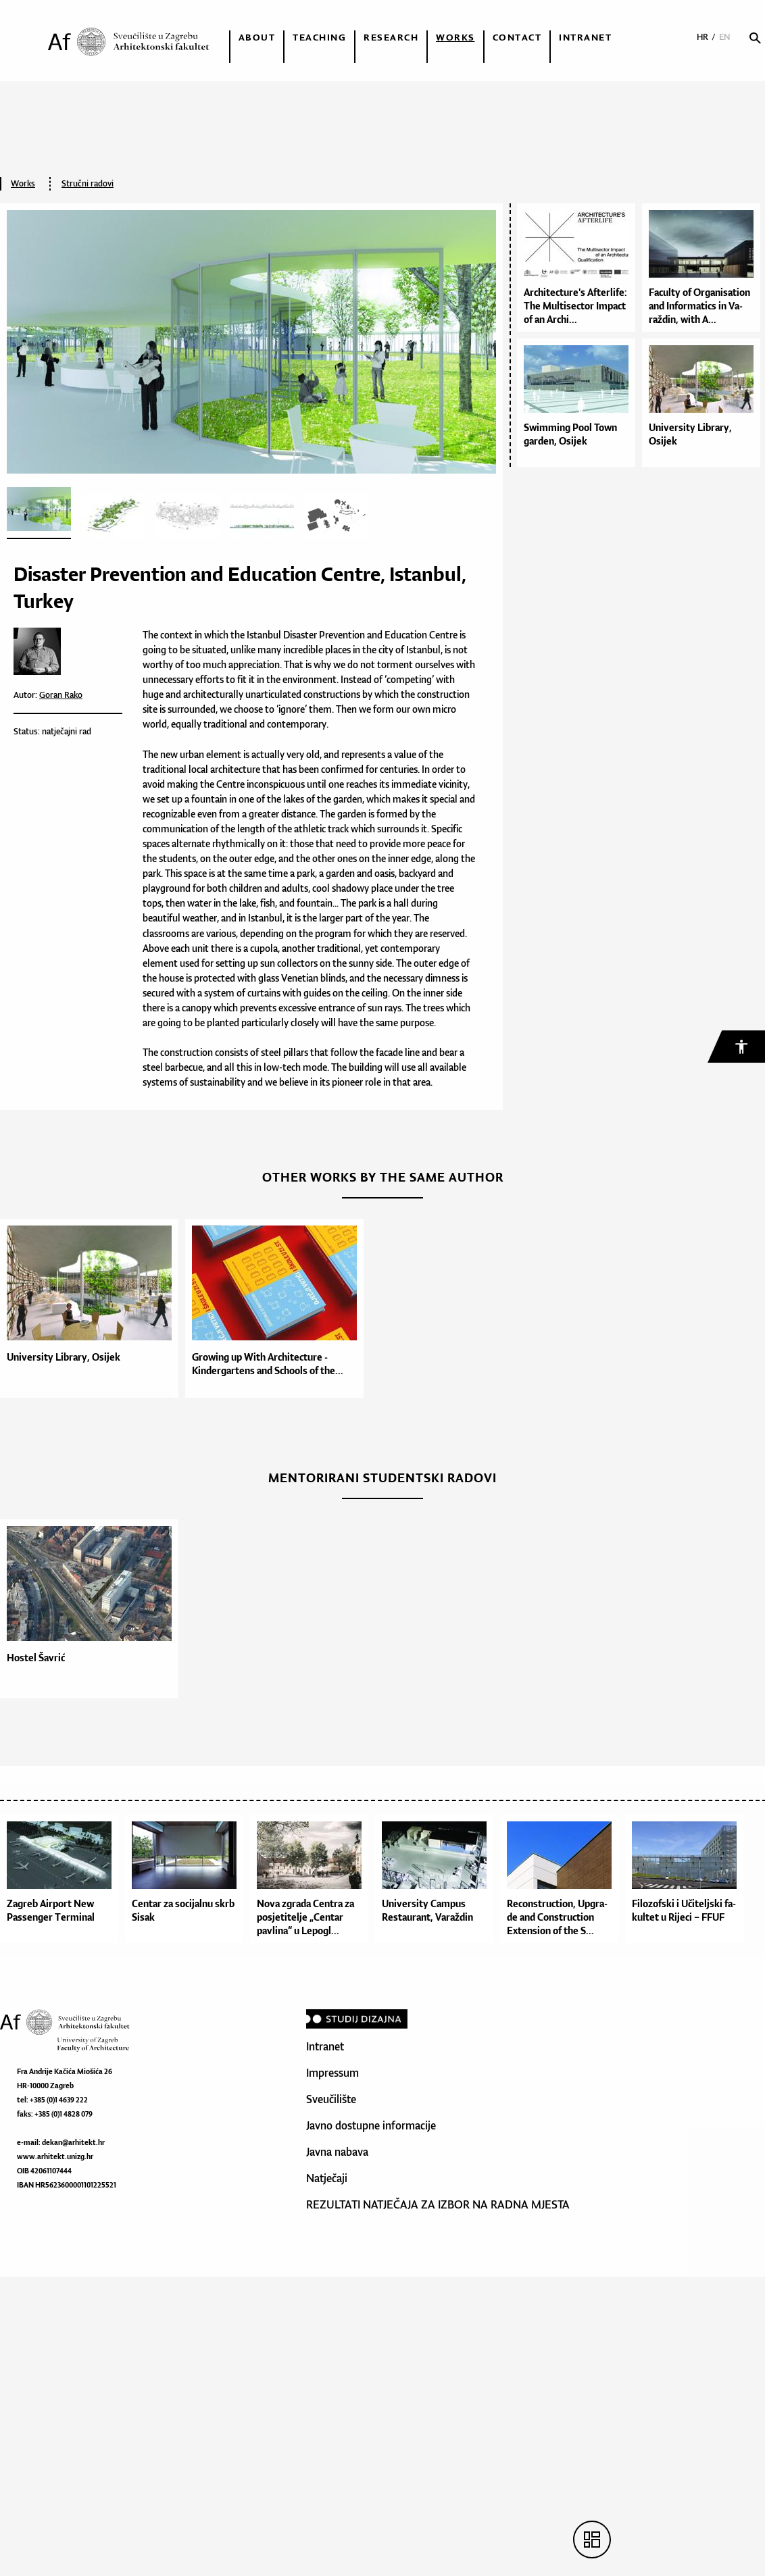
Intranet (585, 37)
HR (702, 37)
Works (455, 37)
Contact (517, 37)
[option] (92, 1308)
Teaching (319, 37)
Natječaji (326, 2178)
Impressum (332, 2072)
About (257, 37)
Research (391, 37)
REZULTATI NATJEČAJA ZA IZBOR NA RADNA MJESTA (438, 2204)
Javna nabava (337, 2151)
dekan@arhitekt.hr (73, 2142)
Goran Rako (60, 695)
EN (725, 37)
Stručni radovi (87, 183)
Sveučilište (331, 2099)
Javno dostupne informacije (371, 2125)
